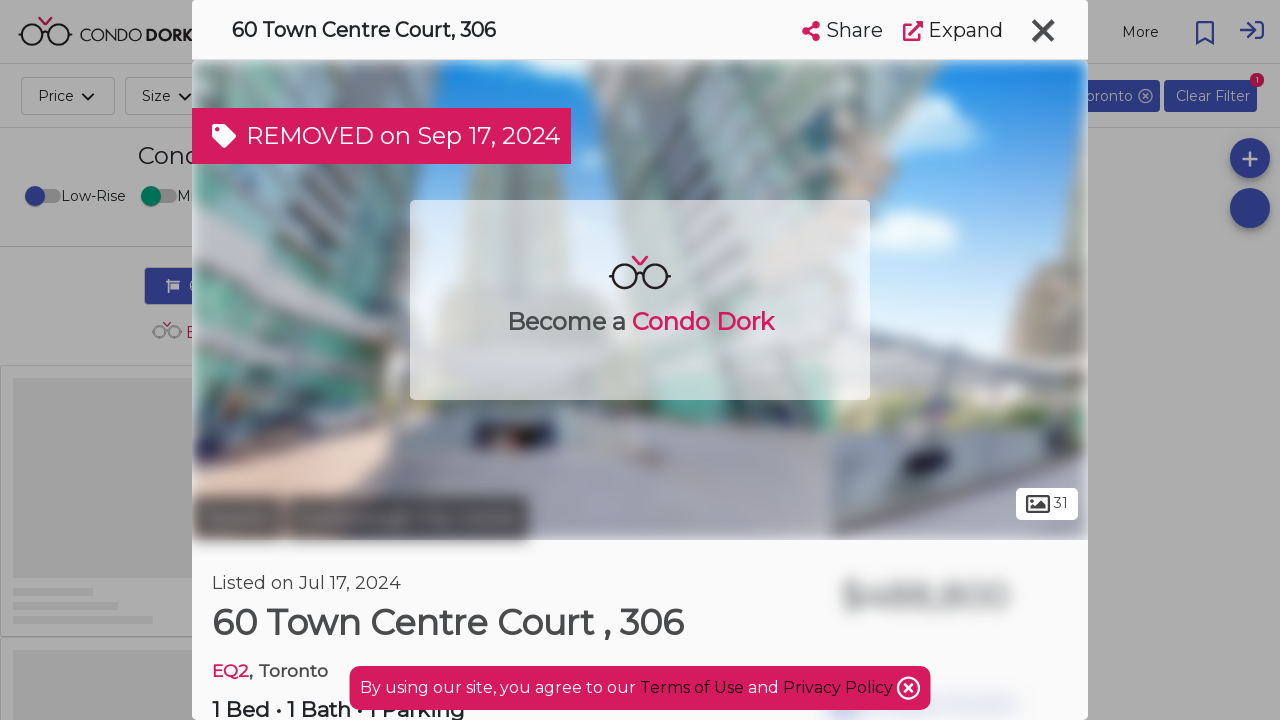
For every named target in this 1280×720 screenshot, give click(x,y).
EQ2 (230, 670)
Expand (953, 30)
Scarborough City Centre (407, 518)
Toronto (237, 518)
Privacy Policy (840, 687)
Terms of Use (692, 687)
